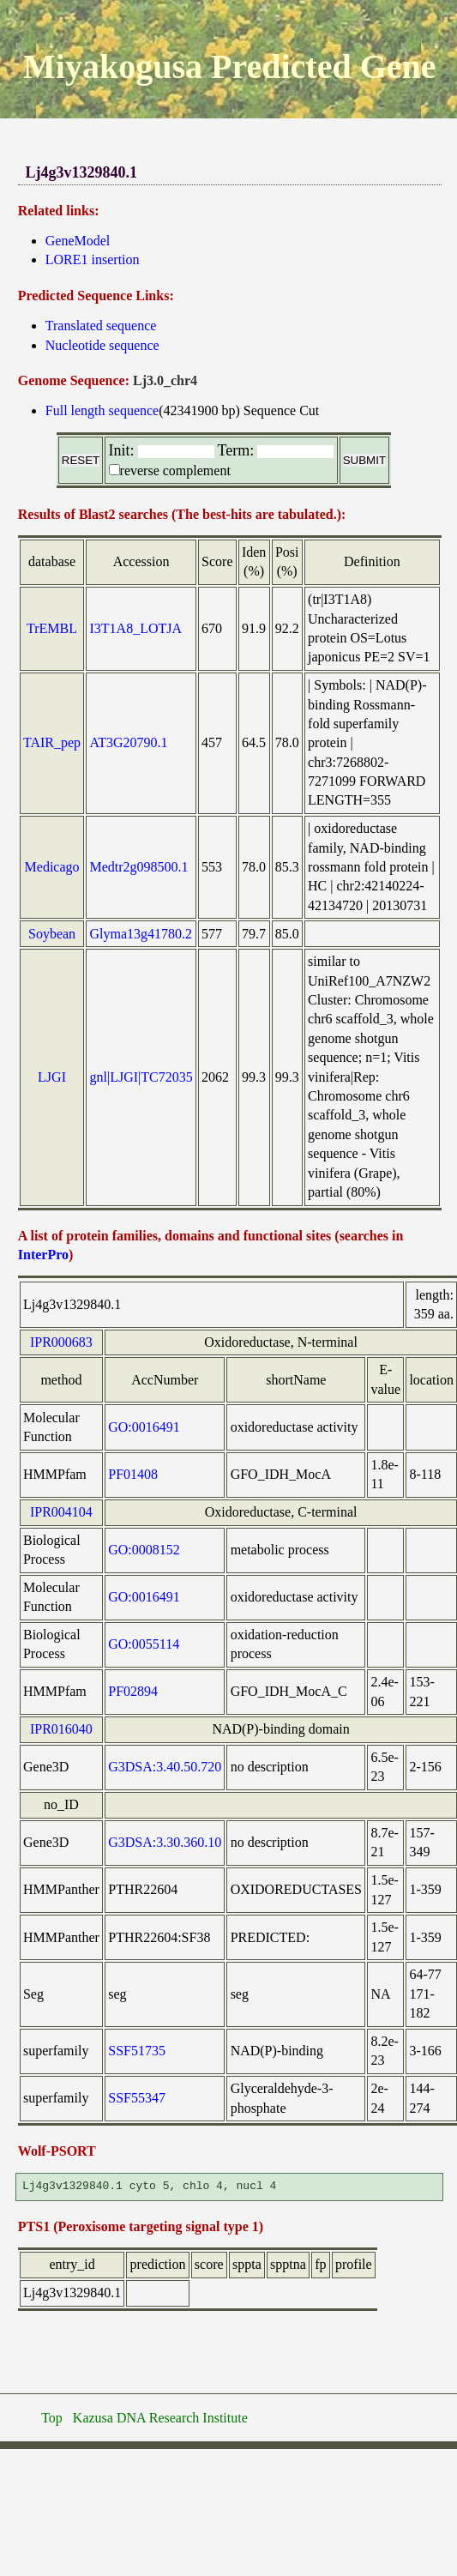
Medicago (52, 867)
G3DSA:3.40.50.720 (164, 1766)
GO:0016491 (144, 1427)
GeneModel (78, 240)
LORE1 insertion (92, 259)
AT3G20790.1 (129, 742)
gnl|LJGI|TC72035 (141, 1077)
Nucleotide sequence (102, 345)
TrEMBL (52, 628)
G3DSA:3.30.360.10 (164, 1842)
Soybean (51, 933)
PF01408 (133, 1474)
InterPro (43, 1254)
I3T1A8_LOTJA (136, 628)
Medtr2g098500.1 (139, 867)
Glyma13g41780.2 (141, 933)
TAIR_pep (52, 742)
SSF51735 (136, 2050)
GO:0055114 (143, 1644)
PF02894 (133, 1691)
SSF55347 (136, 2097)
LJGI (52, 1077)
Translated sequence (101, 325)
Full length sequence (102, 410)
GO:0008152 (144, 1549)
